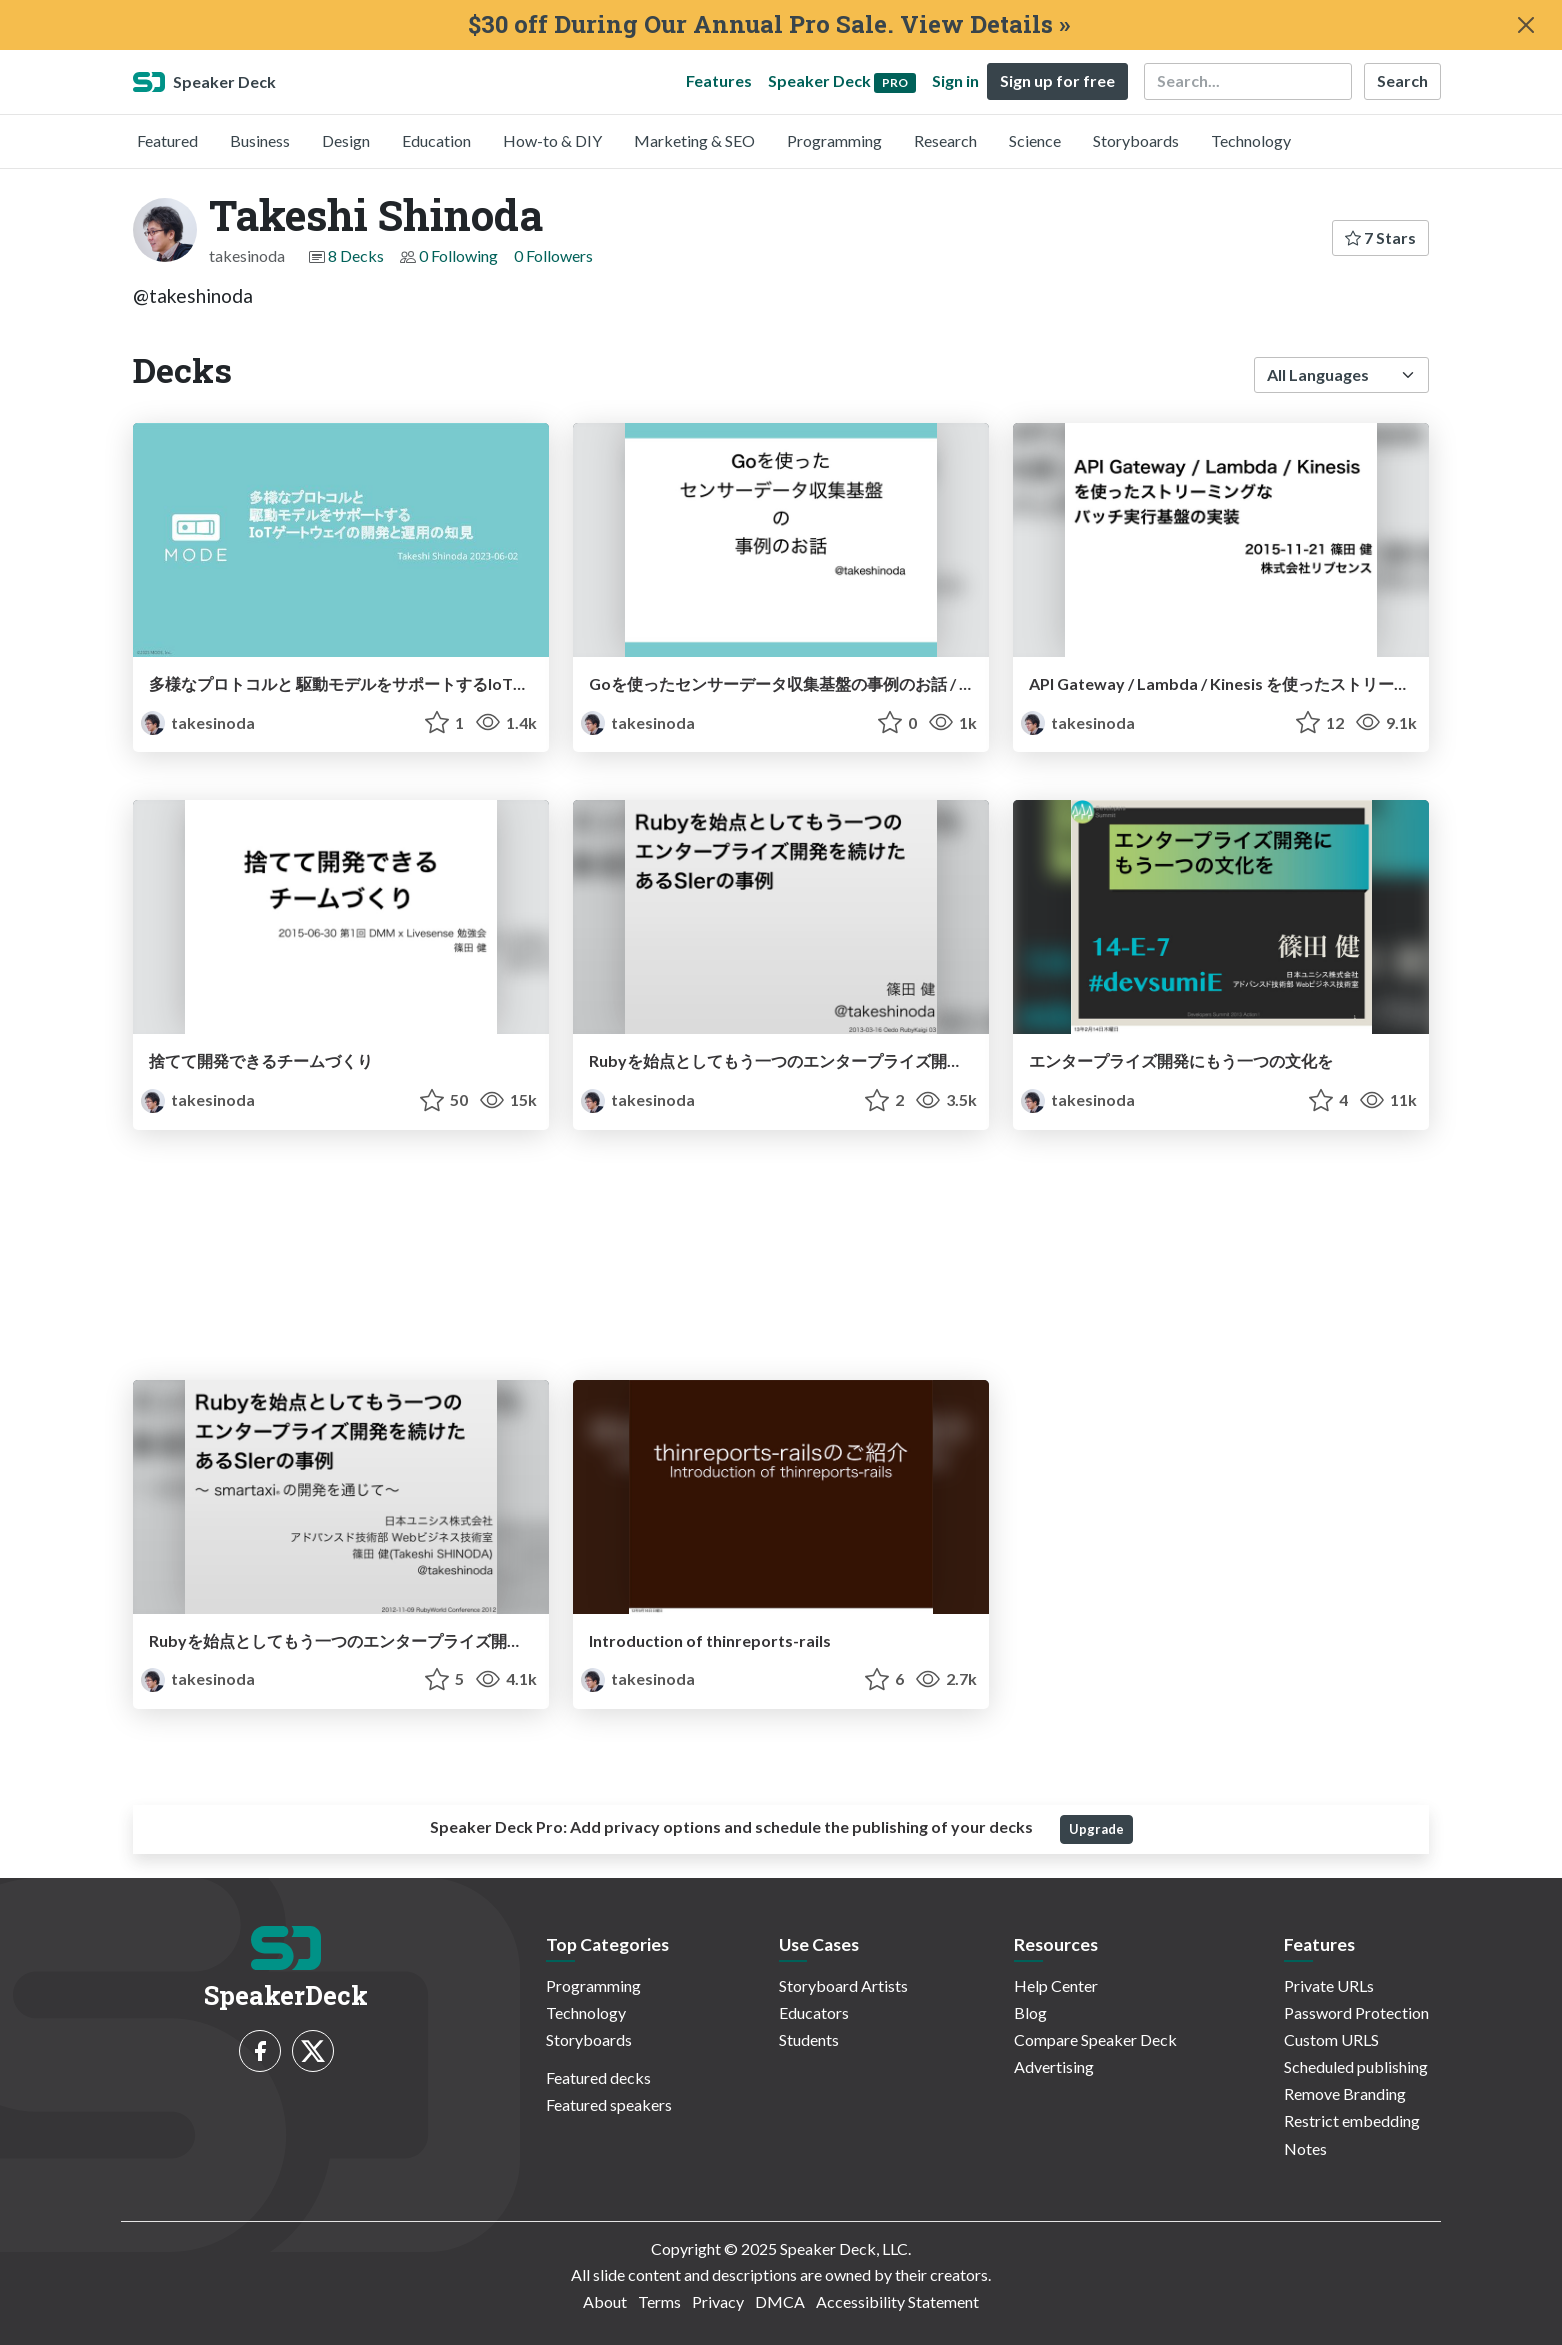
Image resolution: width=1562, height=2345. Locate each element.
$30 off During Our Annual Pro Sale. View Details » (769, 24)
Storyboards (1136, 140)
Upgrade (1096, 1829)
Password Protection (1356, 2012)
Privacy (718, 2301)
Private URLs (1329, 1985)
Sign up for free (1057, 80)
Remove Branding (1345, 2093)
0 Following (458, 255)
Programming (834, 140)
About (605, 2301)
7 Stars (1380, 237)
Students (809, 2039)
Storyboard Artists (843, 1985)
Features (719, 80)
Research (945, 140)
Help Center (1056, 1985)
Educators (814, 2012)
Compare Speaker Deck (1095, 2039)
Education (436, 140)
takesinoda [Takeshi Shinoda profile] (198, 722)
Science (1035, 140)
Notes (1305, 2148)
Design (346, 140)
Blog (1030, 2012)
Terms (659, 2301)
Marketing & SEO (694, 140)
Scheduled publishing (1356, 2066)
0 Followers (553, 255)
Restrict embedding (1352, 2120)
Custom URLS (1331, 2039)
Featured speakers (609, 2104)
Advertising (1054, 2066)
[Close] (1526, 25)
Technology (1251, 140)
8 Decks (356, 255)
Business (260, 140)
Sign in (955, 80)
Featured (167, 140)
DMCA (780, 2301)
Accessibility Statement (897, 2301)
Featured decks (598, 2077)
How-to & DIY (552, 140)
